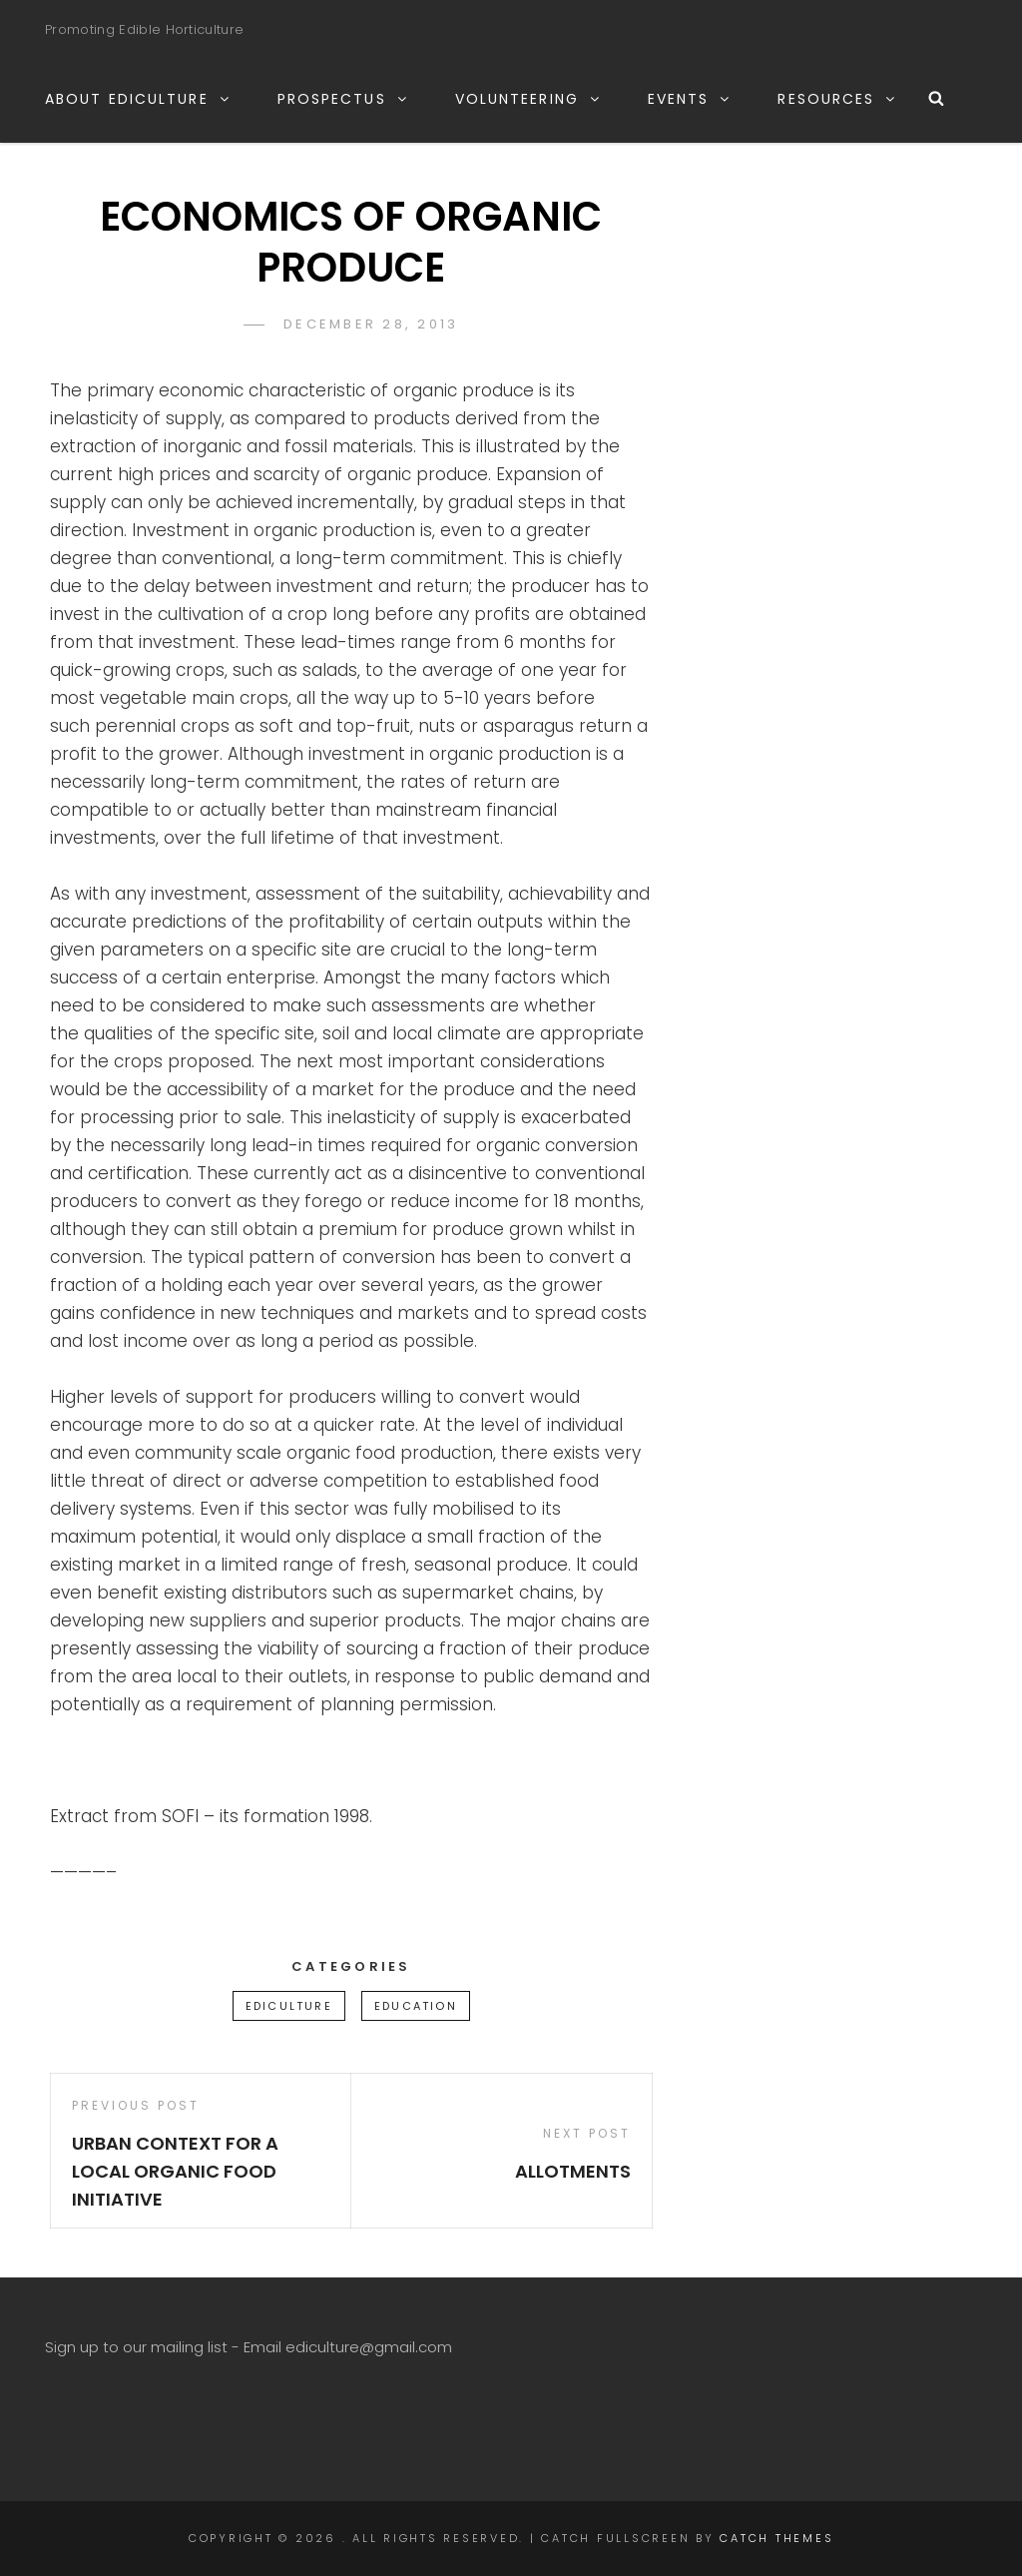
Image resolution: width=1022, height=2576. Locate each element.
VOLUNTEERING (528, 99)
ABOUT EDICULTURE (138, 99)
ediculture (289, 2006)
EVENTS (690, 99)
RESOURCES (837, 99)
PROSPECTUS (343, 99)
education (415, 2006)
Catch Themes (776, 2538)
